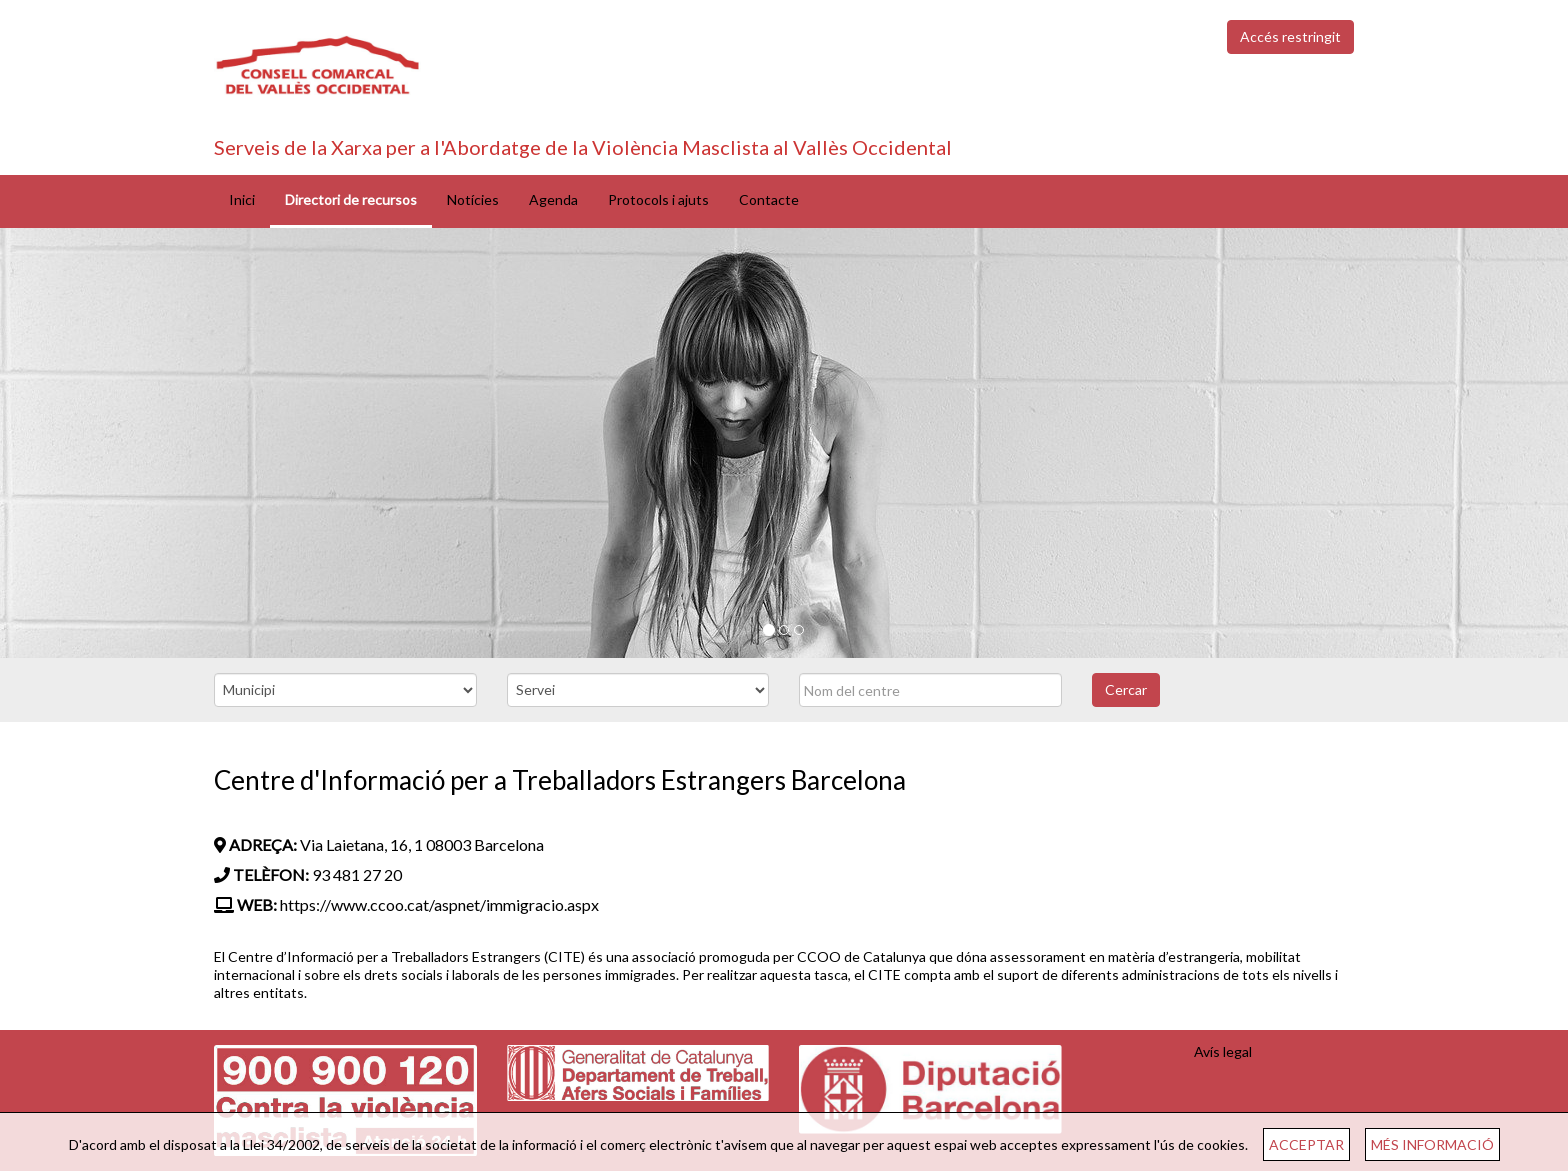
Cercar (1126, 689)
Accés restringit (1290, 36)
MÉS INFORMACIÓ (1432, 1144)
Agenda (553, 199)
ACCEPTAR (1306, 1144)
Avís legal (1223, 1051)
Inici (242, 199)
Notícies (473, 199)
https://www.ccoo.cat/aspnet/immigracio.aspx (439, 904)
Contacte (769, 199)
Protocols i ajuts (658, 199)
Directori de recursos (351, 199)
